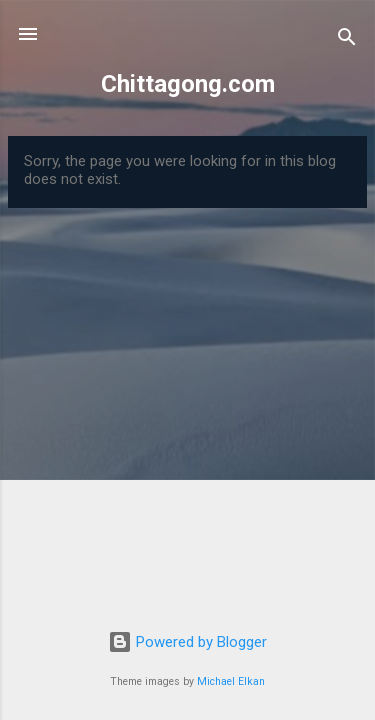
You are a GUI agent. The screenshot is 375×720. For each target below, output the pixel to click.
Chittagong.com (188, 84)
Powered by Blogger (187, 642)
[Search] (347, 40)
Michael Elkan (231, 681)
